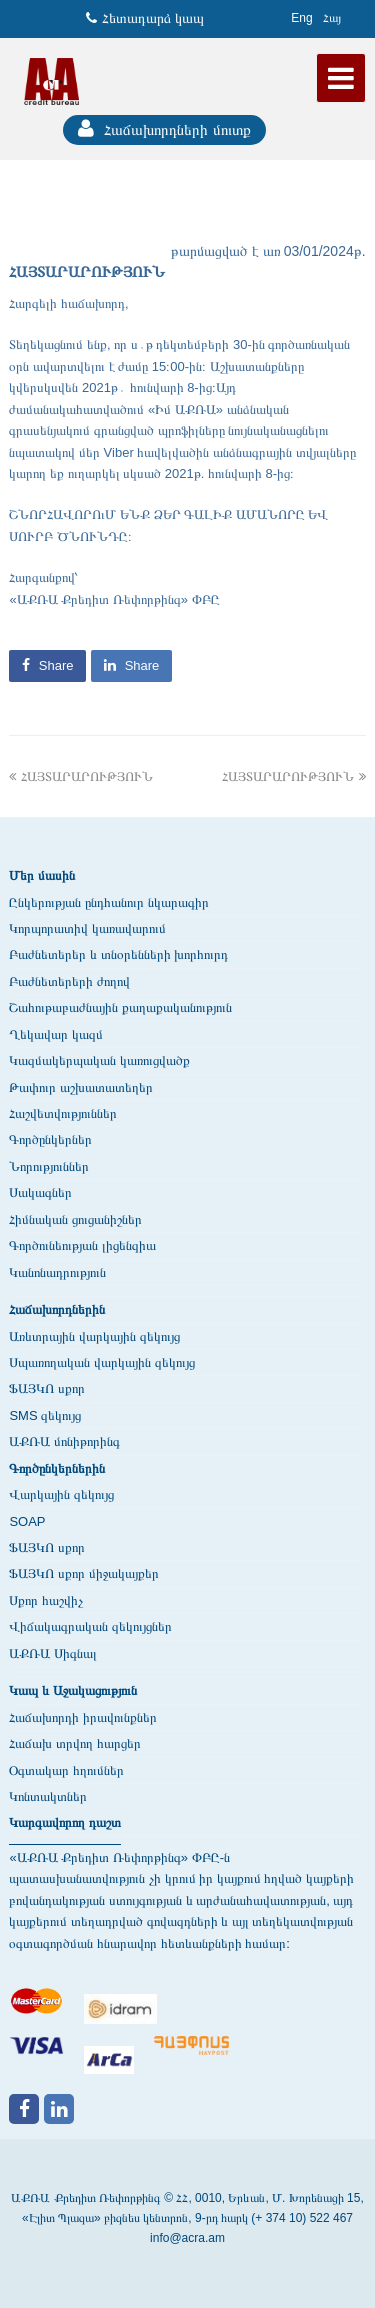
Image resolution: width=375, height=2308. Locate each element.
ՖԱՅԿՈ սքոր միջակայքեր (83, 1573)
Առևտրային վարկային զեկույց (94, 1336)
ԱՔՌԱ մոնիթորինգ (64, 1441)
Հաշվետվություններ (63, 1113)
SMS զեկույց (45, 1415)
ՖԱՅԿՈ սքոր (47, 1388)
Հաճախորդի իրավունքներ (83, 1717)
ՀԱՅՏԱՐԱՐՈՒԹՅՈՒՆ (81, 776)
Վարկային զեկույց (61, 1494)
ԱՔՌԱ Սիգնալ (53, 1653)
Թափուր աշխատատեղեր (81, 1087)
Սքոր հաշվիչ (46, 1600)
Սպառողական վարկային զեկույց (101, 1362)
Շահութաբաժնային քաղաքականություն (120, 1007)
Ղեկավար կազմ (56, 1034)
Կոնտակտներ (48, 1796)
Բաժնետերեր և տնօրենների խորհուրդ (118, 954)
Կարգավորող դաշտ (65, 1822)
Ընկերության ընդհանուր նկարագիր (108, 902)
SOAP (27, 1521)
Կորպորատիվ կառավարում (87, 928)
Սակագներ (40, 1192)
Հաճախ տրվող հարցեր (74, 1743)
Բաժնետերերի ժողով (69, 981)
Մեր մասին (42, 875)
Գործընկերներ (50, 1139)
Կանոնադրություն (57, 1272)
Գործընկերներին (57, 1468)
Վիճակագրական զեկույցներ (90, 1626)
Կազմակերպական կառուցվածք (99, 1060)
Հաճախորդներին (57, 1309)
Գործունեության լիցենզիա (82, 1245)
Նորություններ (49, 1166)
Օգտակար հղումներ (66, 1770)
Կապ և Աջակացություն (72, 1690)
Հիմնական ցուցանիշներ (75, 1219)
